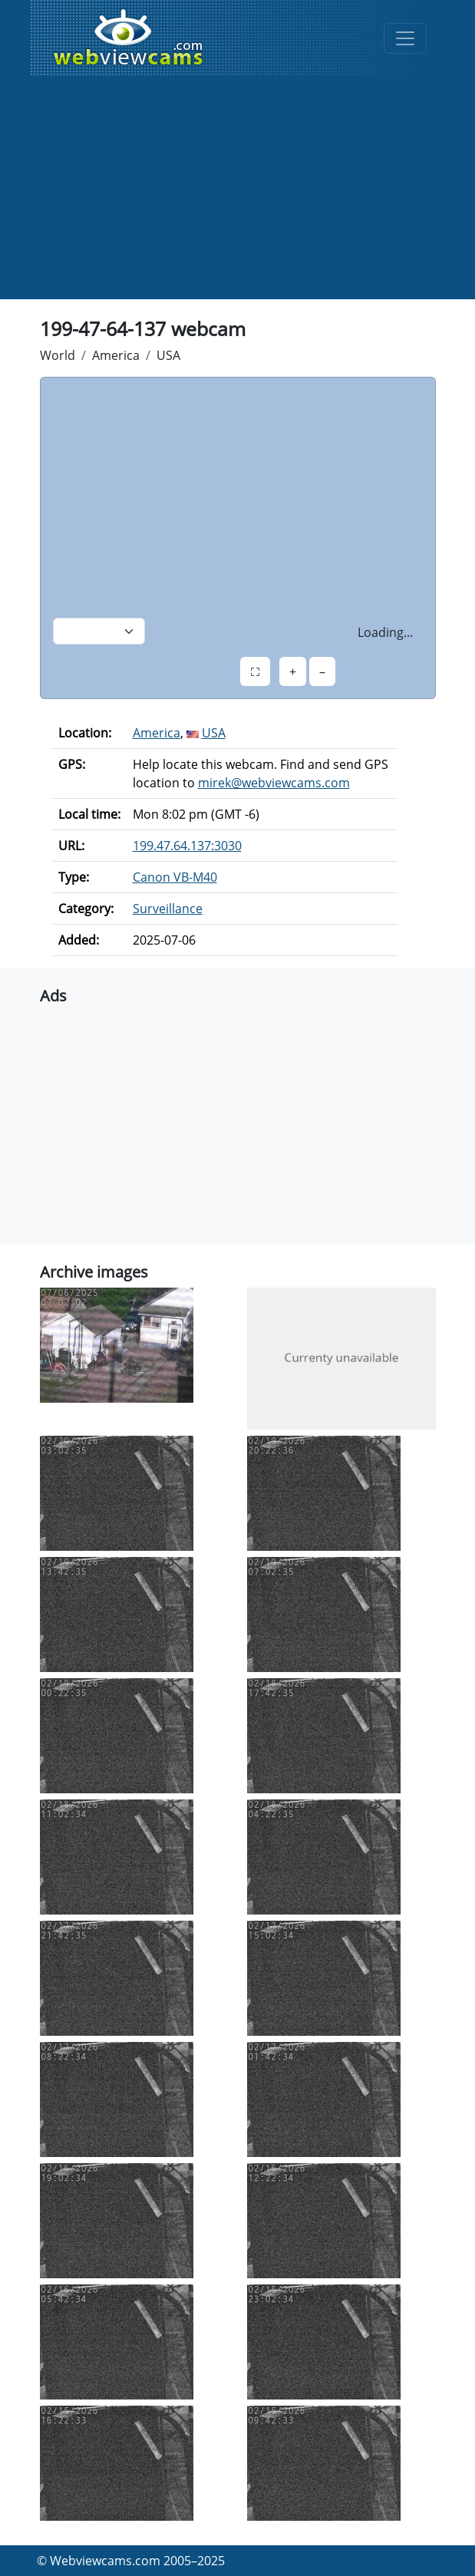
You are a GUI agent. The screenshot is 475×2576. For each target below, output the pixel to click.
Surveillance (168, 908)
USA (168, 355)
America (116, 355)
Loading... (385, 632)
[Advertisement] (238, 191)
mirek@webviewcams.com (274, 782)
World (57, 355)
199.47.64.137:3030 (187, 845)
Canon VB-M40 (175, 877)
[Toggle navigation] (405, 38)
